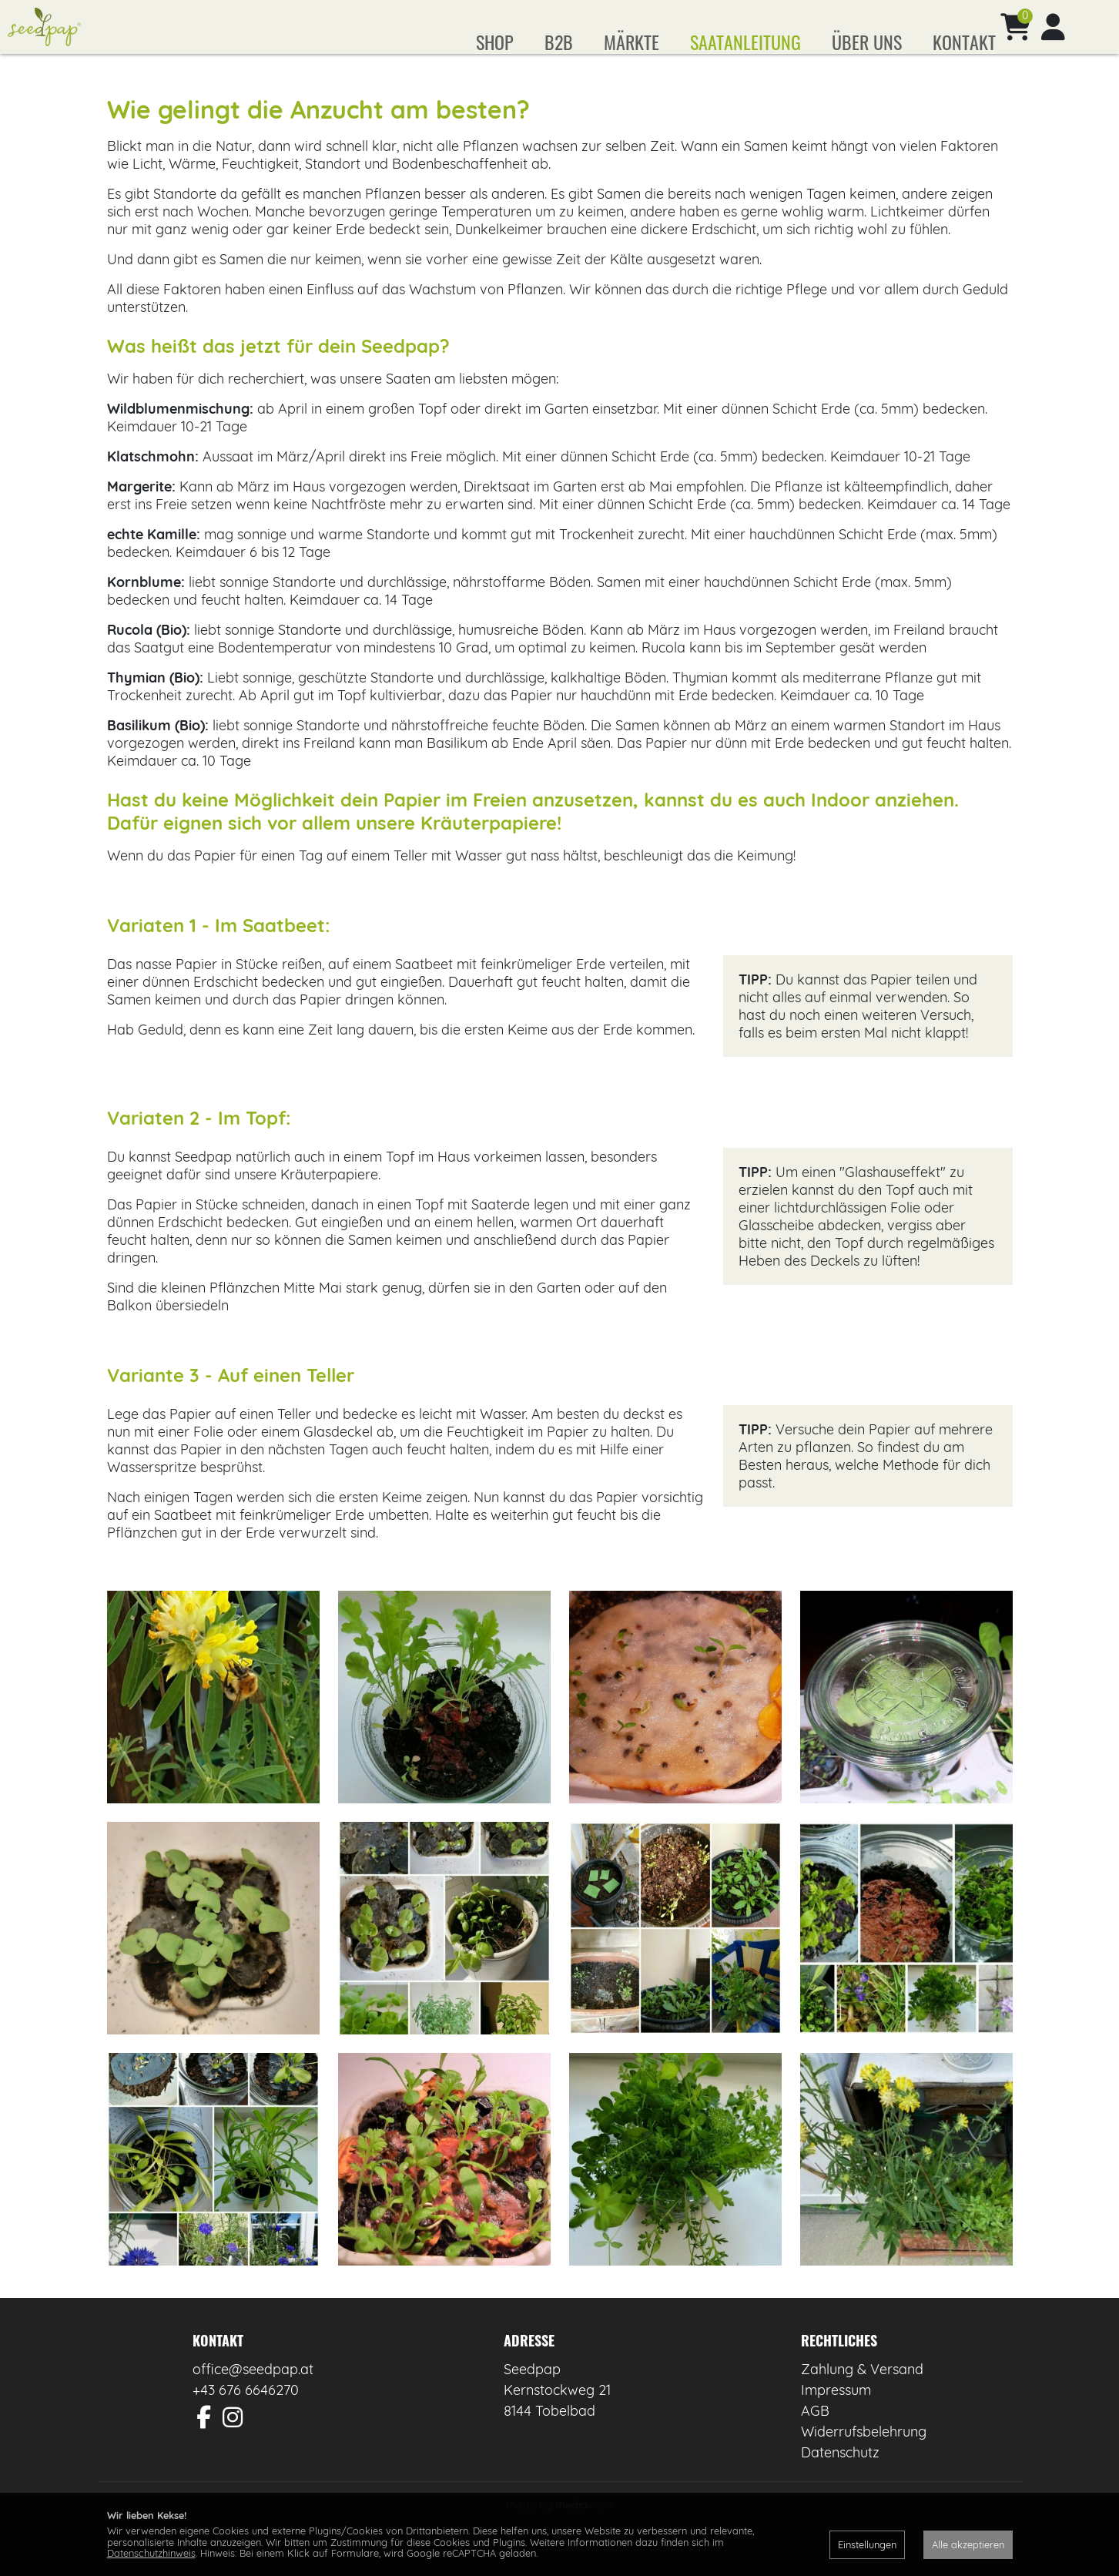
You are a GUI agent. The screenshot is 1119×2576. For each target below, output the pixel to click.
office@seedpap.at (253, 2392)
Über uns (867, 41)
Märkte (631, 41)
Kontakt (964, 41)
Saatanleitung (745, 41)
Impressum (836, 2413)
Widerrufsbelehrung (863, 2455)
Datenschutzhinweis (151, 2553)
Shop (495, 41)
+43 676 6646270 (246, 2413)
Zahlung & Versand (862, 2392)
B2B (558, 41)
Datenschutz (840, 2475)
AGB (815, 2434)
